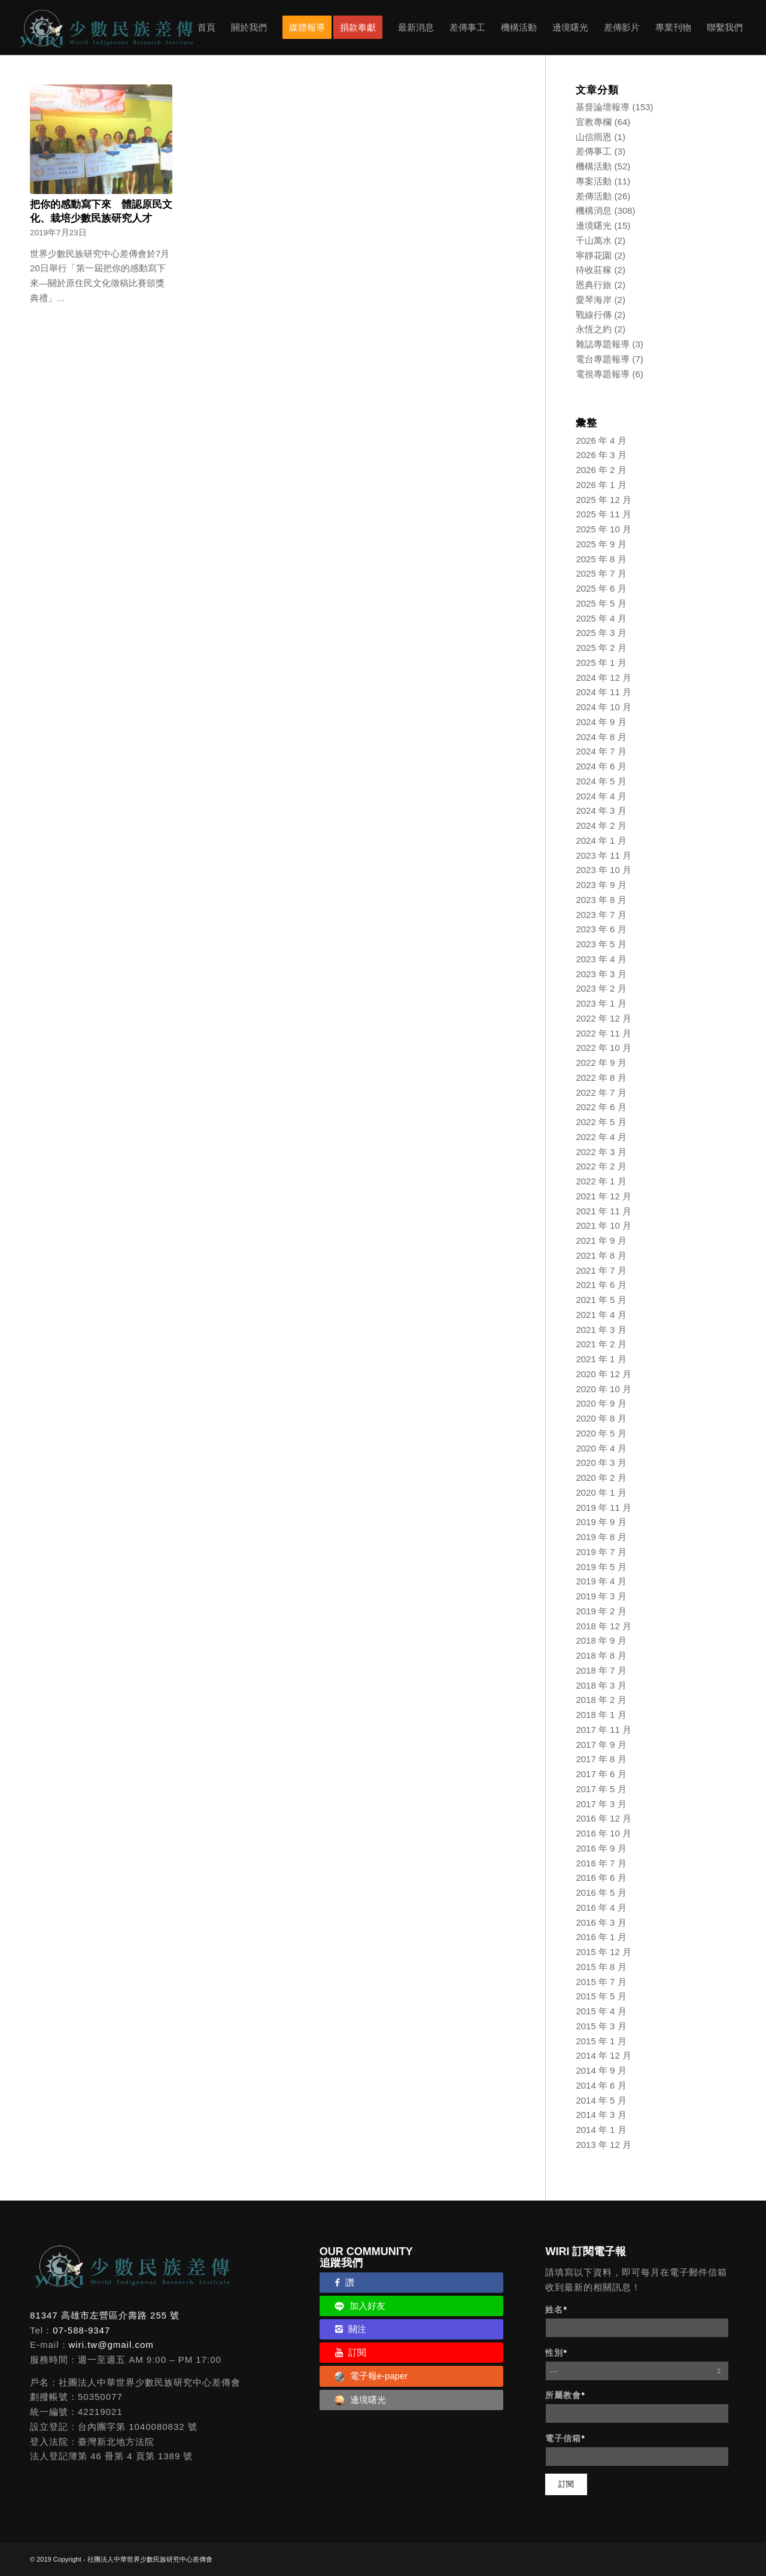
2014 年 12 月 (603, 2055)
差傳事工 (594, 151)
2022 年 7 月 (601, 1092)
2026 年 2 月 (601, 470)
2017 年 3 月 (601, 1804)
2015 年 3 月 (601, 2026)
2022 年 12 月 (603, 1018)
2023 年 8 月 (601, 900)
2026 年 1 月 (601, 485)
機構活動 (594, 166)
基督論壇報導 (603, 107)
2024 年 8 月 (601, 737)
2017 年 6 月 (601, 1774)
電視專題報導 (603, 374)
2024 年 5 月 (601, 781)
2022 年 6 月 (601, 1107)
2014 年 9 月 (601, 2070)
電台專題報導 (603, 359)
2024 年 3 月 (601, 810)
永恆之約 (594, 329)
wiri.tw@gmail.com (111, 2344)
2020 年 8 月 (601, 1418)
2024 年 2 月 (601, 825)
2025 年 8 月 (601, 559)
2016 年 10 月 (603, 1833)
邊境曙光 (594, 225)
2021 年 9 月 (601, 1240)
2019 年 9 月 (601, 1522)
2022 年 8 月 (601, 1077)
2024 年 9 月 (601, 722)
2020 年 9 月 (601, 1403)
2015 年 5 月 (601, 1996)
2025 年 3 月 (601, 633)
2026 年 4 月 (601, 440)
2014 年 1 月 (601, 2130)
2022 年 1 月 (601, 1181)
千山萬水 (594, 240)
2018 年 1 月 (601, 1715)
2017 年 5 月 (601, 1789)
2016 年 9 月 (601, 1848)
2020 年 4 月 (601, 1448)
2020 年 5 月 (601, 1433)
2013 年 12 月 (603, 2144)
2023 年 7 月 (601, 915)
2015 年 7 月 (601, 1982)
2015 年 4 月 (601, 2011)
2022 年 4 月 (601, 1137)
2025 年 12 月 (603, 500)
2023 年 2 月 (601, 988)
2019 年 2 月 (601, 1611)
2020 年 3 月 (601, 1462)
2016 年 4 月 (601, 1907)
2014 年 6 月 (601, 2085)
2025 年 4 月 (601, 618)
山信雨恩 (594, 137)
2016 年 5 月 (601, 1892)
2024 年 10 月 (603, 707)
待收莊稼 (594, 270)
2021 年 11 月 (603, 1211)
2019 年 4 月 (601, 1581)
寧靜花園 (594, 255)
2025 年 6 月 (601, 588)
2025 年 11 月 (603, 514)
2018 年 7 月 (601, 1670)
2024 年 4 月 (601, 796)
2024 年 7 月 (601, 751)
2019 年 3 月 (601, 1596)
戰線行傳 (594, 315)
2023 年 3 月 (601, 974)
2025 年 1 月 (601, 662)
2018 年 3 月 (601, 1685)
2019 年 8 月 (601, 1537)
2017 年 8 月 (601, 1759)
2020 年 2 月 (601, 1477)
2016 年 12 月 (603, 1818)
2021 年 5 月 (601, 1300)
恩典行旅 (594, 285)
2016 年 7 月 (601, 1863)
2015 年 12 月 (603, 1952)
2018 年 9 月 (601, 1640)
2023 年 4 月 (601, 959)
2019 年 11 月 (603, 1507)
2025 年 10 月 (603, 529)
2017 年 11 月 (603, 1730)
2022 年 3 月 (601, 1152)
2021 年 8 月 (601, 1255)
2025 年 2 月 (601, 648)
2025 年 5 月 (601, 603)
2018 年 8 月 (601, 1655)
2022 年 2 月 (601, 1166)
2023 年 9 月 (601, 885)
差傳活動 (594, 196)
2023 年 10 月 (603, 870)
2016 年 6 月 (601, 1877)
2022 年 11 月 (603, 1033)
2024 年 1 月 (601, 840)
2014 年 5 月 (601, 2100)
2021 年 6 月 (601, 1285)
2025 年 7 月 (601, 573)
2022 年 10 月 (603, 1047)
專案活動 (594, 181)
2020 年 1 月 (601, 1492)
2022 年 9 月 (601, 1062)
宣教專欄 (594, 122)
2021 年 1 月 (601, 1359)
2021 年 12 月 (603, 1196)
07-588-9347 (81, 2330)
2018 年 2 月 (601, 1700)
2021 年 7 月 (601, 1270)
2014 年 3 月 (601, 2115)
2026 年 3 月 (601, 455)
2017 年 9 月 (601, 1744)
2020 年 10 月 (603, 1389)
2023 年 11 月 (603, 855)
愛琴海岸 (594, 300)
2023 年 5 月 (601, 944)
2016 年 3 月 (601, 1922)
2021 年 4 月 (601, 1315)
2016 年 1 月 (601, 1937)
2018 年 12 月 (603, 1626)
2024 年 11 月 (603, 692)
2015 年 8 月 (601, 1967)
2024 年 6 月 (601, 766)
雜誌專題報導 (603, 344)
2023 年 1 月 (601, 1003)
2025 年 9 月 (601, 544)
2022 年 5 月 (601, 1122)
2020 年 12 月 (603, 1374)
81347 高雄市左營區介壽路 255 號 (105, 2315)
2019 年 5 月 (601, 1567)
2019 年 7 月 (601, 1552)
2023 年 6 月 (601, 929)
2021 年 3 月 (601, 1330)
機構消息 (594, 210)
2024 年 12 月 (603, 677)
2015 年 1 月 (601, 2041)
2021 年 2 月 (601, 1344)
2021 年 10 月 (603, 1225)
